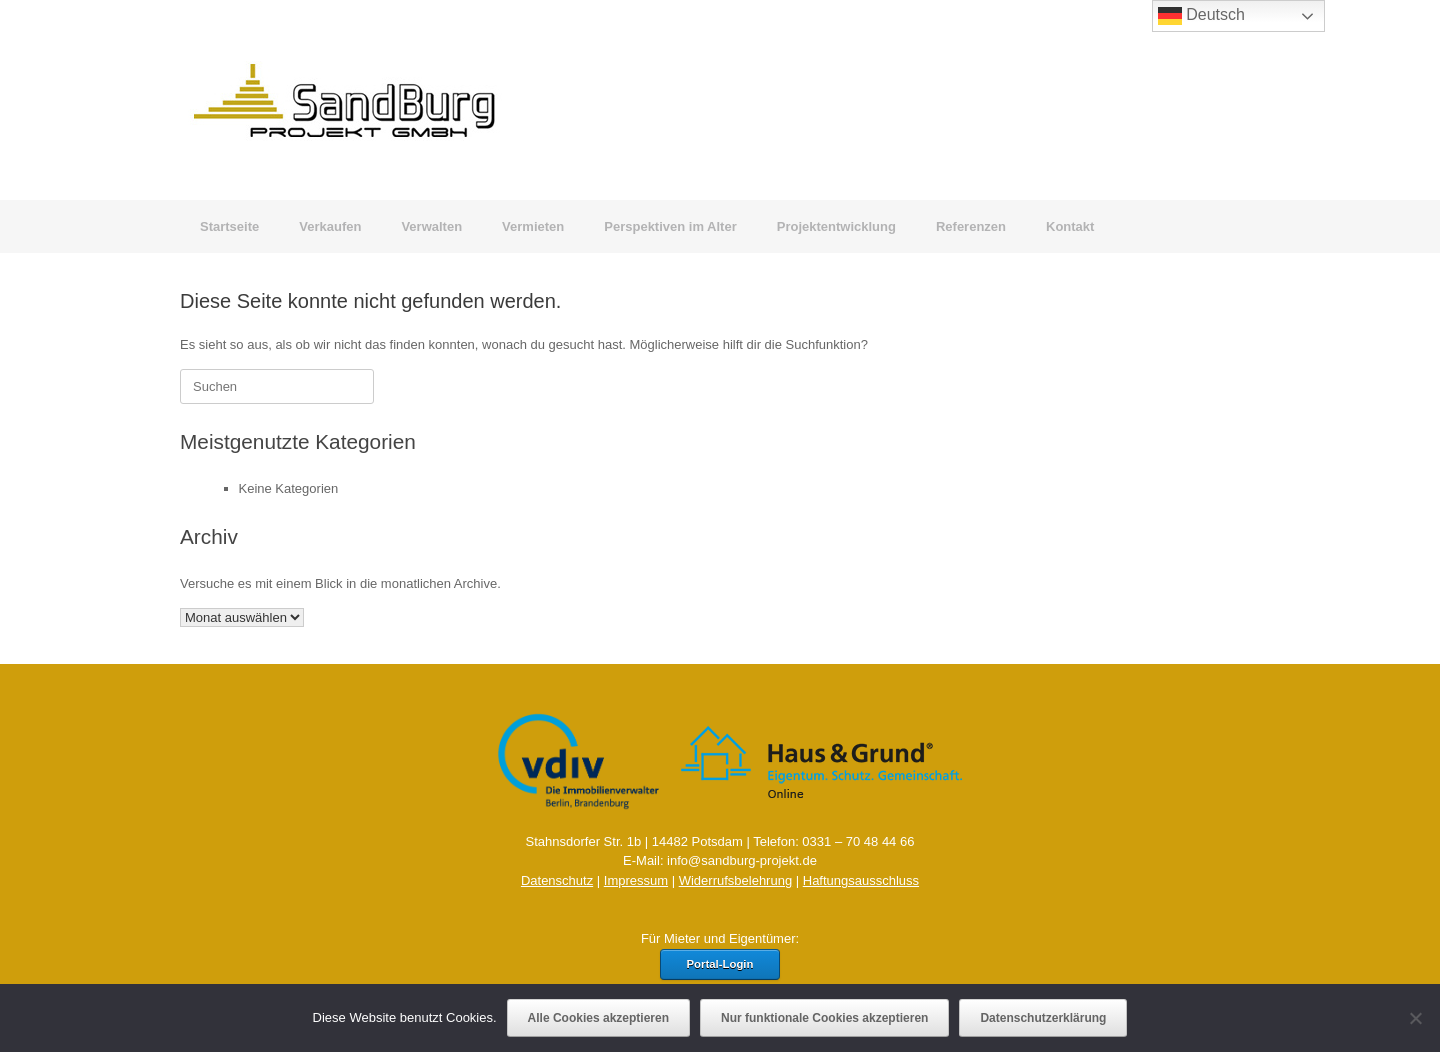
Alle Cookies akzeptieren (598, 1018)
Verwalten (431, 226)
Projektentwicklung (836, 226)
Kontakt (1070, 226)
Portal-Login (720, 964)
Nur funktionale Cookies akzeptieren (824, 1018)
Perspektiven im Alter (670, 226)
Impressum (636, 880)
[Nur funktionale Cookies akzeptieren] (1415, 1018)
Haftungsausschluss (861, 880)
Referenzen (971, 226)
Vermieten (533, 226)
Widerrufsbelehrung (735, 880)
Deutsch (1201, 16)
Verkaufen (330, 226)
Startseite (229, 226)
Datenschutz (557, 880)
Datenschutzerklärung (1043, 1018)
